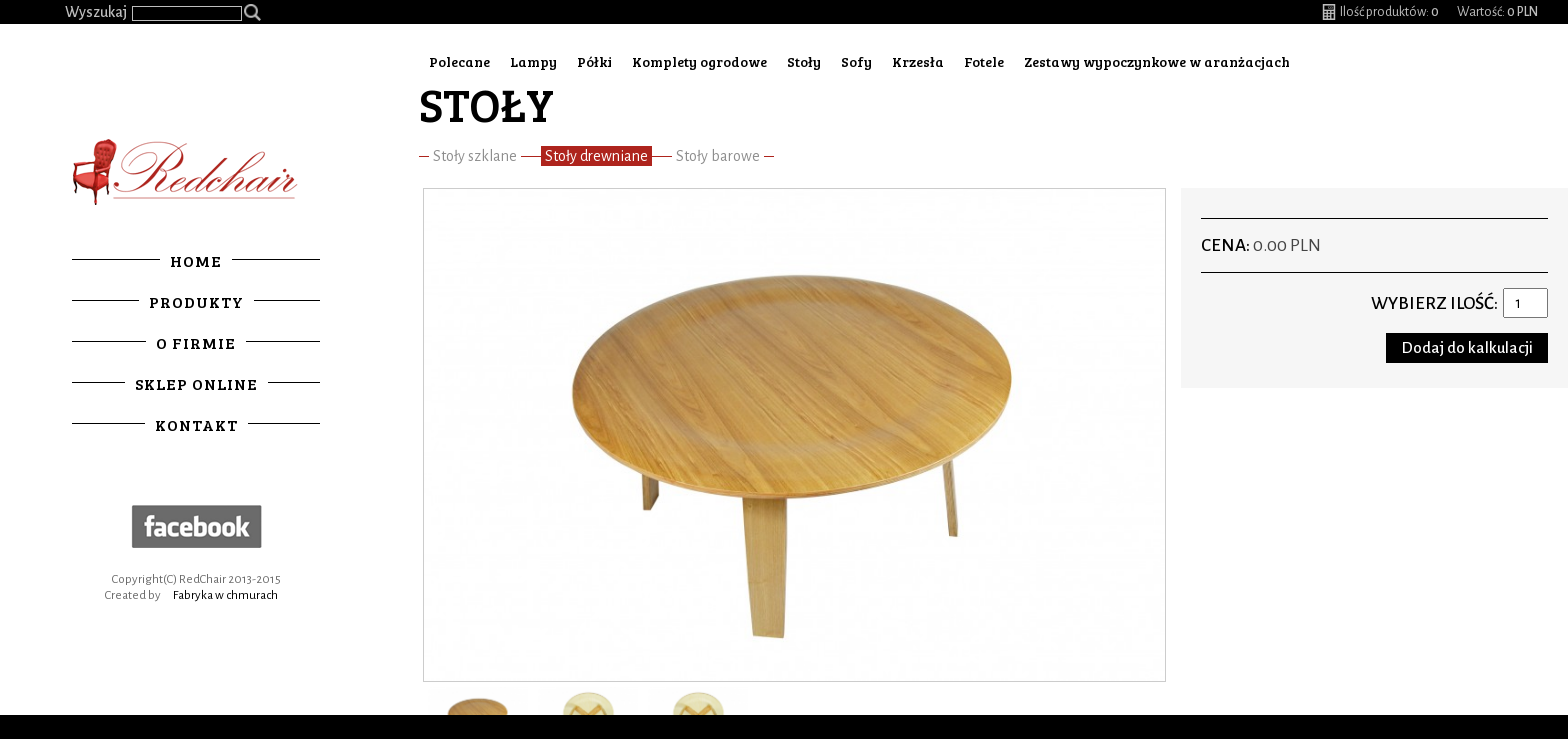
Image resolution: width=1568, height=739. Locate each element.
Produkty (196, 301)
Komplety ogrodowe (699, 61)
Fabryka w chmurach (225, 595)
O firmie (196, 342)
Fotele (984, 61)
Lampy (533, 61)
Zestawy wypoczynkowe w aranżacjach (1157, 61)
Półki (594, 61)
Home (196, 260)
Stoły (804, 61)
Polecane (459, 61)
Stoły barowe (718, 156)
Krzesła (918, 61)
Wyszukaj (96, 12)
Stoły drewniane (596, 156)
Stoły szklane (475, 156)
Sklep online (196, 383)
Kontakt (196, 424)
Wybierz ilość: (1434, 303)
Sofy (856, 61)
